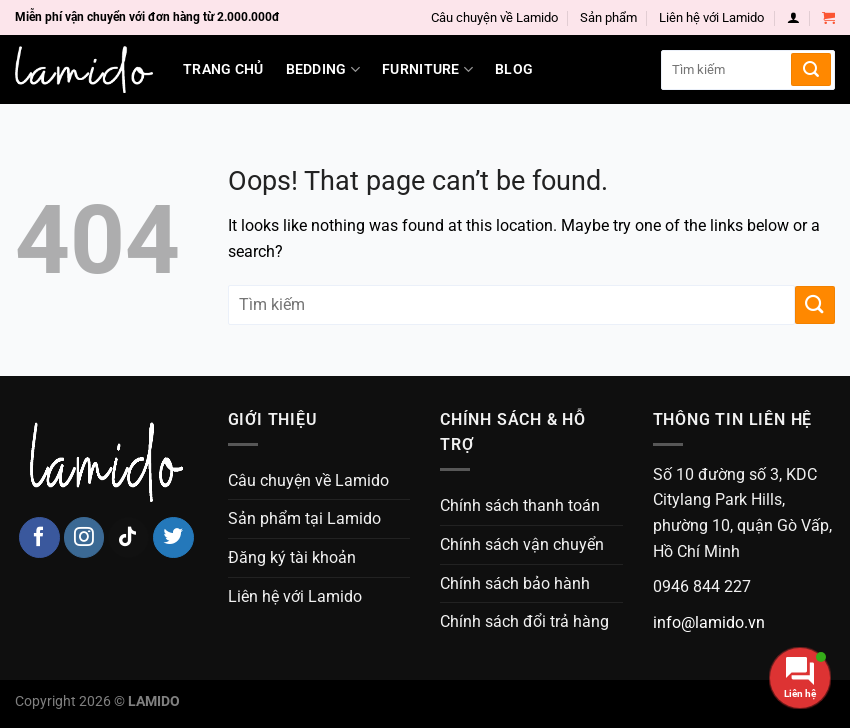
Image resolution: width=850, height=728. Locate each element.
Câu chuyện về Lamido (494, 17)
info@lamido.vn (709, 622)
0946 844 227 (702, 586)
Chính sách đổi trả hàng (524, 621)
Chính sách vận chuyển (522, 544)
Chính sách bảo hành (515, 583)
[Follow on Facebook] (39, 537)
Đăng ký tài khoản (292, 557)
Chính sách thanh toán (520, 505)
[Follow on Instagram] (84, 537)
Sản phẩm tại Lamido (304, 518)
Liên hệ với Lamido (711, 17)
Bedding (323, 69)
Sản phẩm (608, 17)
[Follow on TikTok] (128, 537)
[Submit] (811, 69)
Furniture (427, 69)
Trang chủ (223, 69)
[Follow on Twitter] (173, 537)
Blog (514, 69)
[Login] (793, 17)
